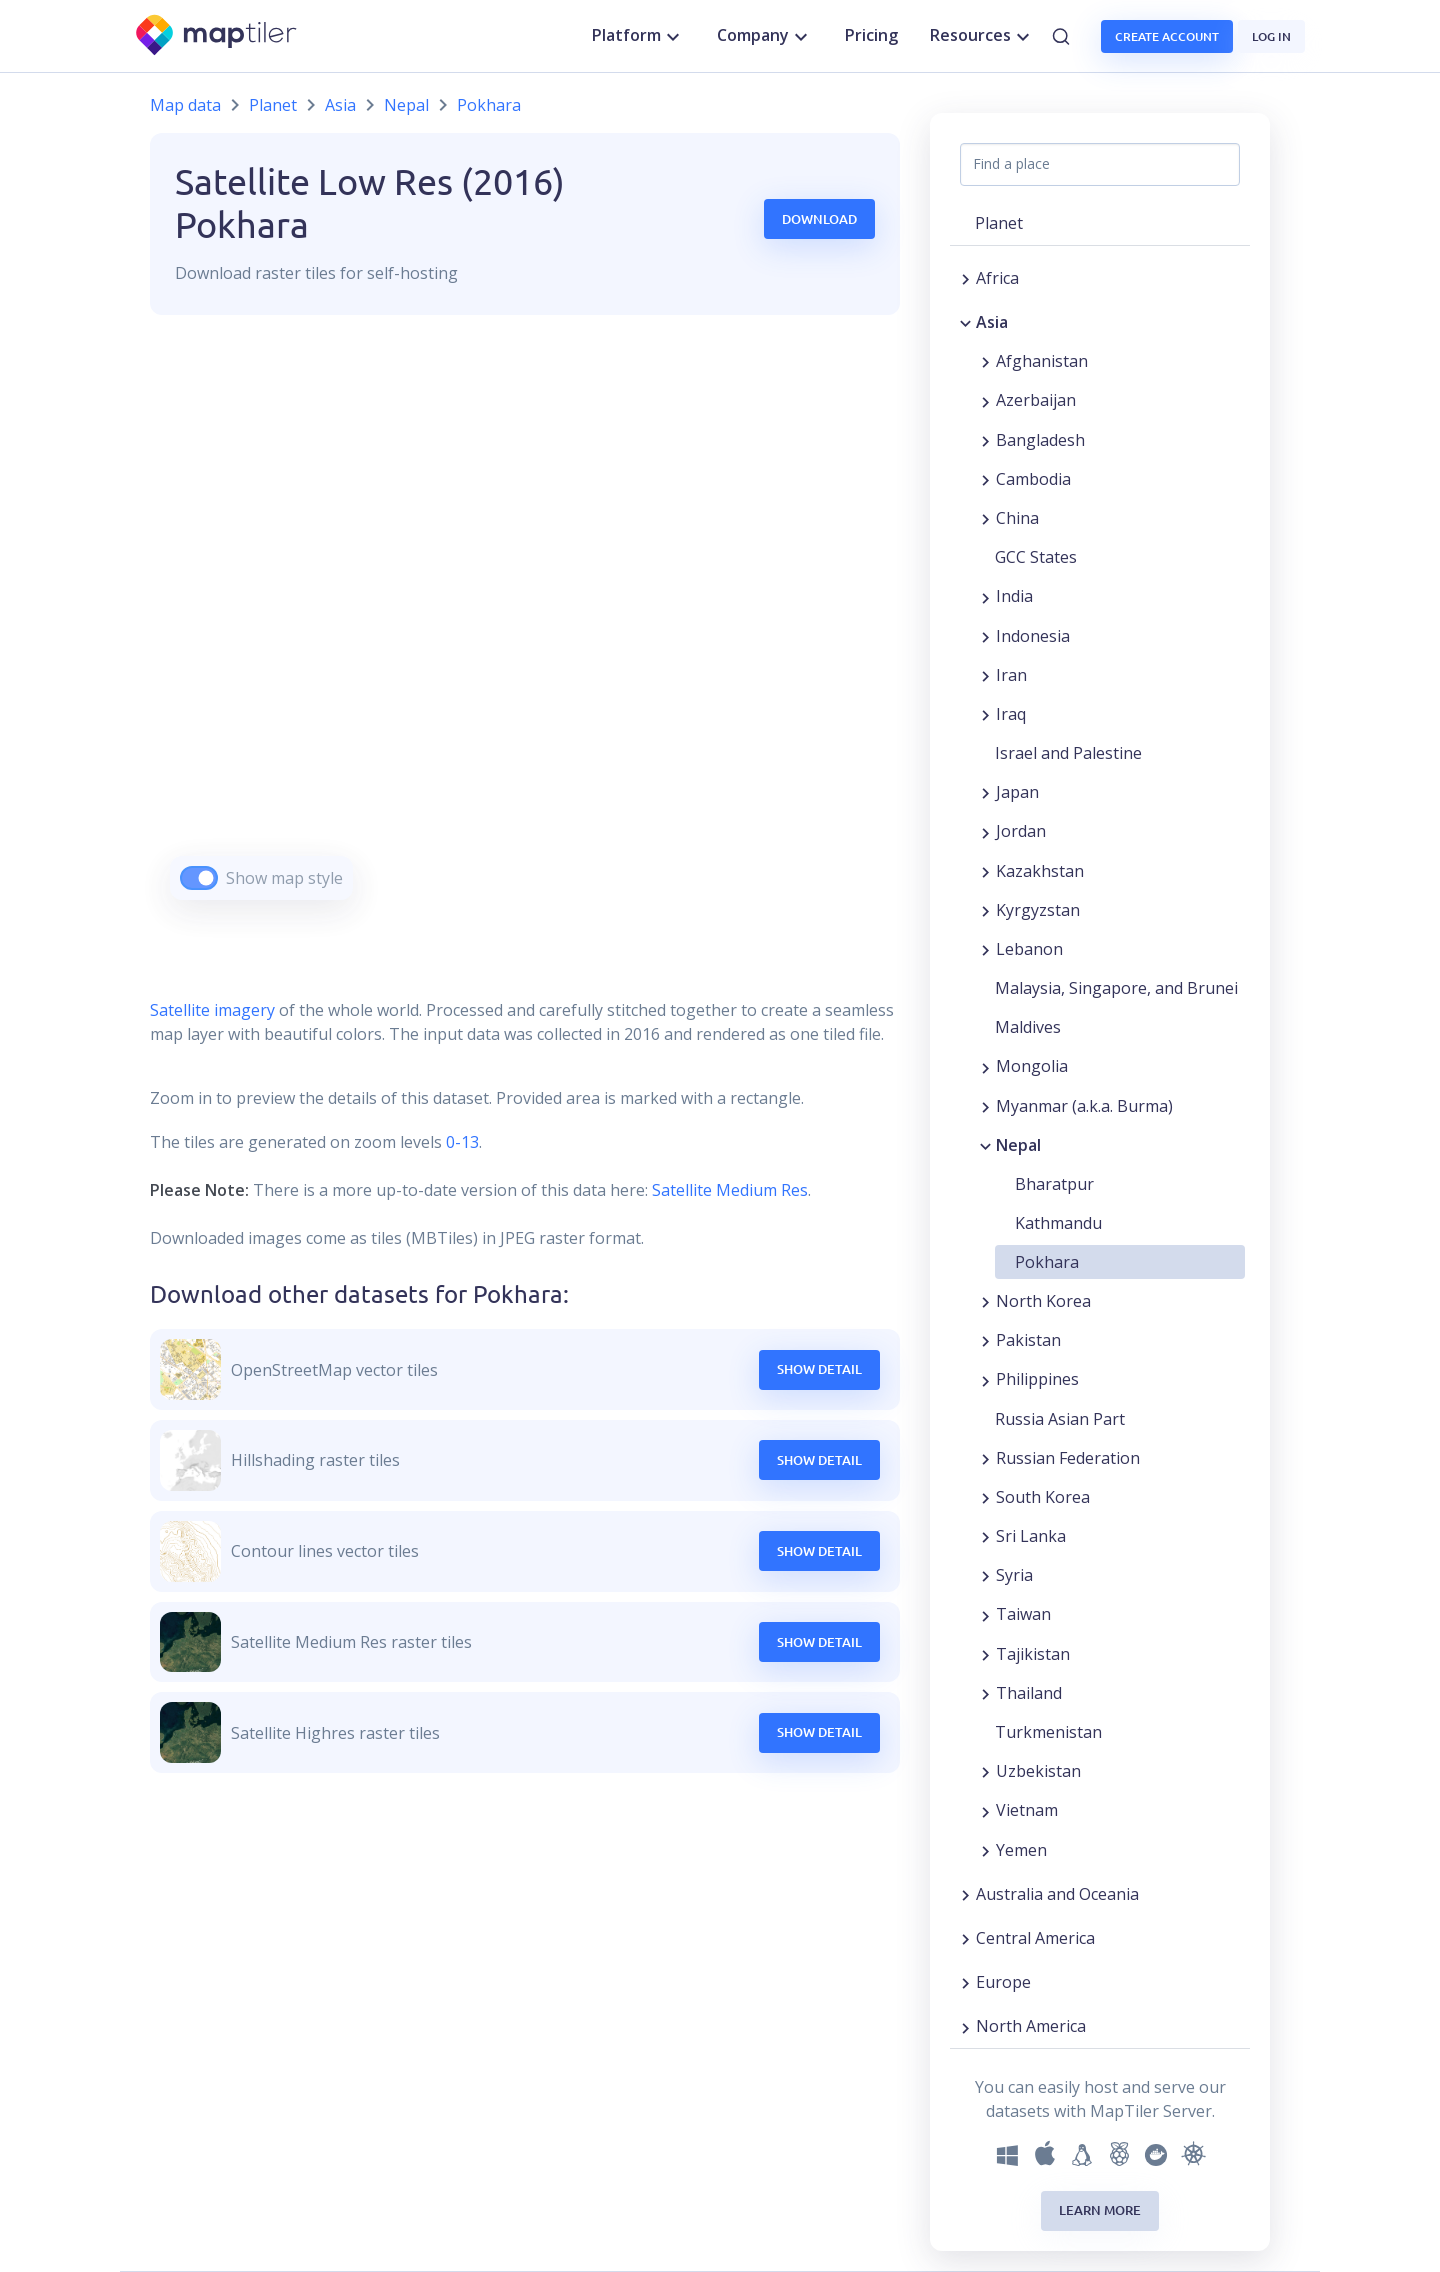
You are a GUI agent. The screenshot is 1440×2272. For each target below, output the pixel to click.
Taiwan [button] (1023, 1614)
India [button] (1014, 596)
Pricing (871, 35)
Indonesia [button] (1033, 636)
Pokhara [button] (1047, 1262)
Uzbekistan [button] (1038, 1771)
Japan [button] (1017, 792)
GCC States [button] (1036, 557)
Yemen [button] (1021, 1850)
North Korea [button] (1043, 1301)
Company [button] (765, 36)
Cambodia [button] (1033, 479)
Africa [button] (997, 278)
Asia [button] (992, 322)
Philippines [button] (1037, 1379)
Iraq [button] (1011, 714)
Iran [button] (1011, 675)
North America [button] (1031, 2026)
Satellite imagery (212, 1010)
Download (819, 219)
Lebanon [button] (1029, 949)
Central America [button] (1035, 1938)
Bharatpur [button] (1054, 1184)
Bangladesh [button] (1040, 440)
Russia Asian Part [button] (1060, 1419)
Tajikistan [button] (1033, 1654)
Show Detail (819, 1369)
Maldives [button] (1028, 1027)
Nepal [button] (1018, 1145)
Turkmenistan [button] (1048, 1732)
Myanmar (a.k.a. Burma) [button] (1084, 1106)
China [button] (1017, 518)
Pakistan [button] (1028, 1340)
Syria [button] (1014, 1575)
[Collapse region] (965, 322)
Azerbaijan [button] (1036, 400)
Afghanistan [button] (1042, 361)
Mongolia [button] (1032, 1066)
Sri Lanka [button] (1031, 1536)
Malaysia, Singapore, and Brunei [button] (1116, 988)
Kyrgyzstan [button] (1038, 910)
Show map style (284, 878)
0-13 (460, 1142)
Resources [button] (982, 36)
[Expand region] (965, 278)
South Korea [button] (1043, 1497)
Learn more (1100, 2210)
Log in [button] (1271, 36)
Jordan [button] (1021, 831)
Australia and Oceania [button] (1057, 1894)
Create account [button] (1167, 36)
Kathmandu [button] (1058, 1223)
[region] (525, 632)
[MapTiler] (217, 36)
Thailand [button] (1029, 1693)
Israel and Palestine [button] (1068, 753)
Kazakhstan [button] (1040, 871)
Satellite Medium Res (730, 1190)
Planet (273, 105)
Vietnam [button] (1027, 1810)
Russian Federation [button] (1068, 1458)
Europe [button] (1003, 1982)
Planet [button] (999, 223)
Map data (185, 105)
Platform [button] (638, 36)
